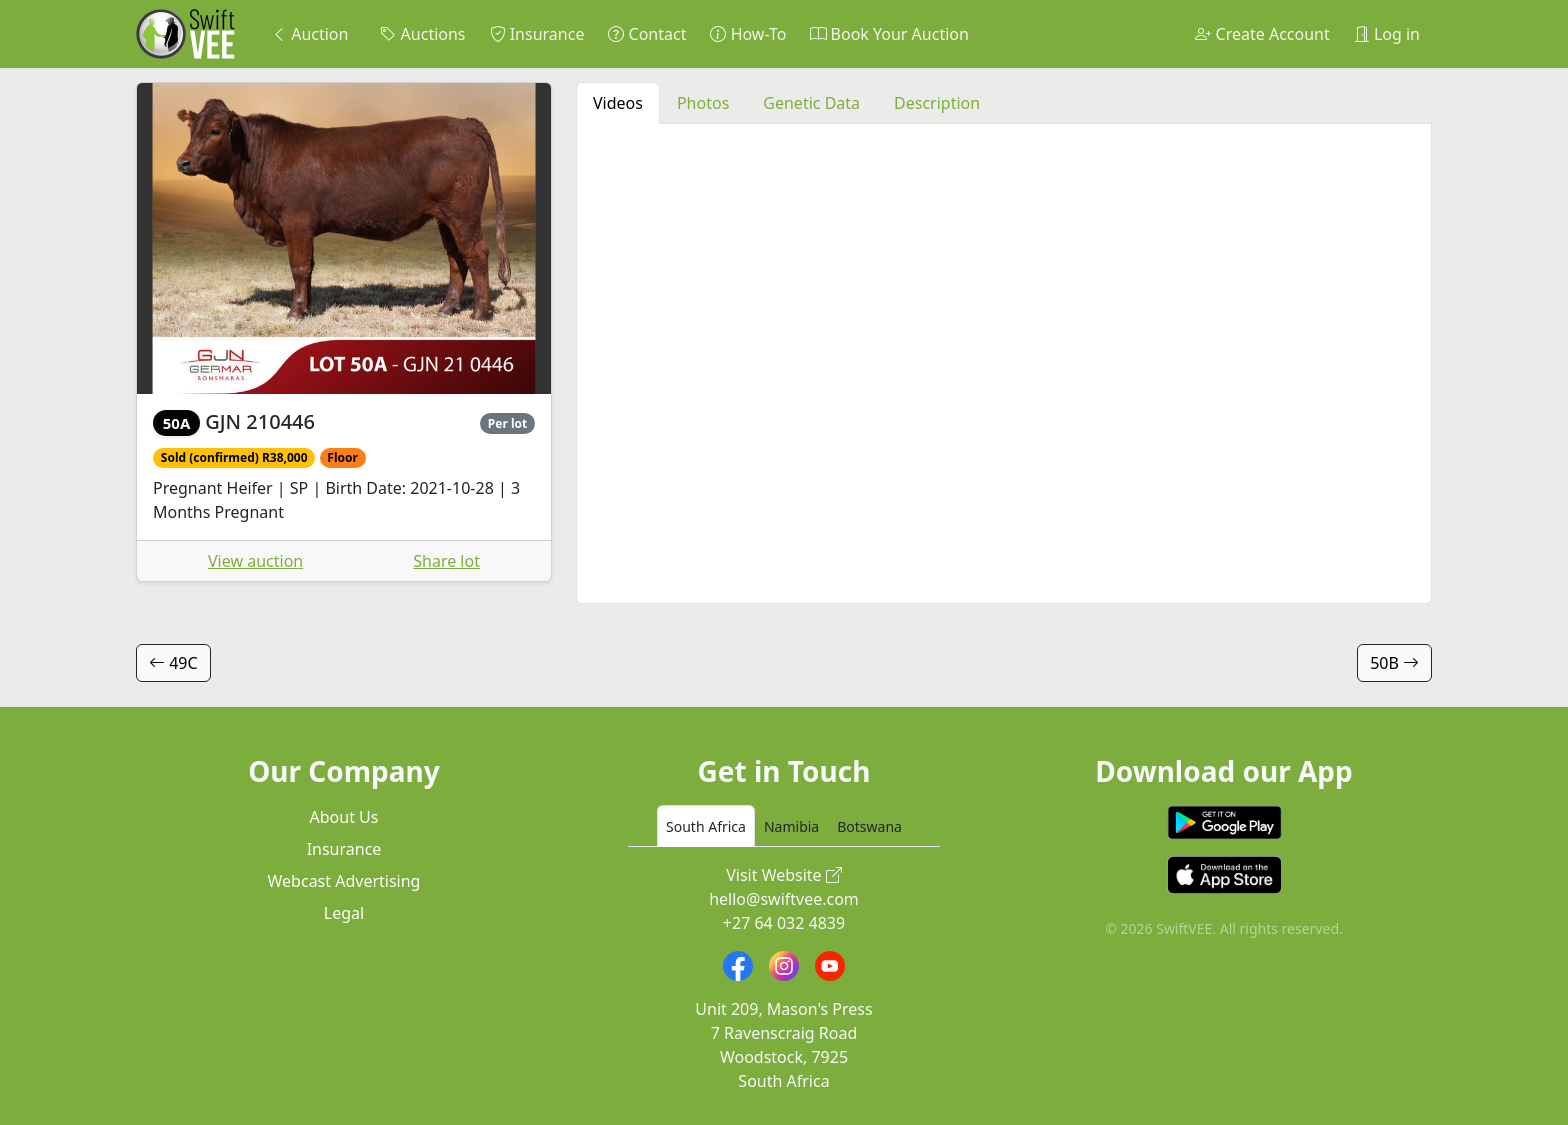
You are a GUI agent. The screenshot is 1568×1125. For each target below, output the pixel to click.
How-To (748, 34)
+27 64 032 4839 (784, 923)
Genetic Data (811, 103)
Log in (1387, 34)
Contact (647, 34)
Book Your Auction (889, 34)
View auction (255, 561)
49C (173, 663)
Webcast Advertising (344, 881)
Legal (344, 913)
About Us (344, 817)
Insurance (537, 34)
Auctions (422, 34)
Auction (309, 34)
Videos (618, 103)
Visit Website (784, 875)
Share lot (446, 561)
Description (937, 103)
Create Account (1262, 34)
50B (1394, 663)
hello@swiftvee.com (784, 899)
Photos (703, 103)
